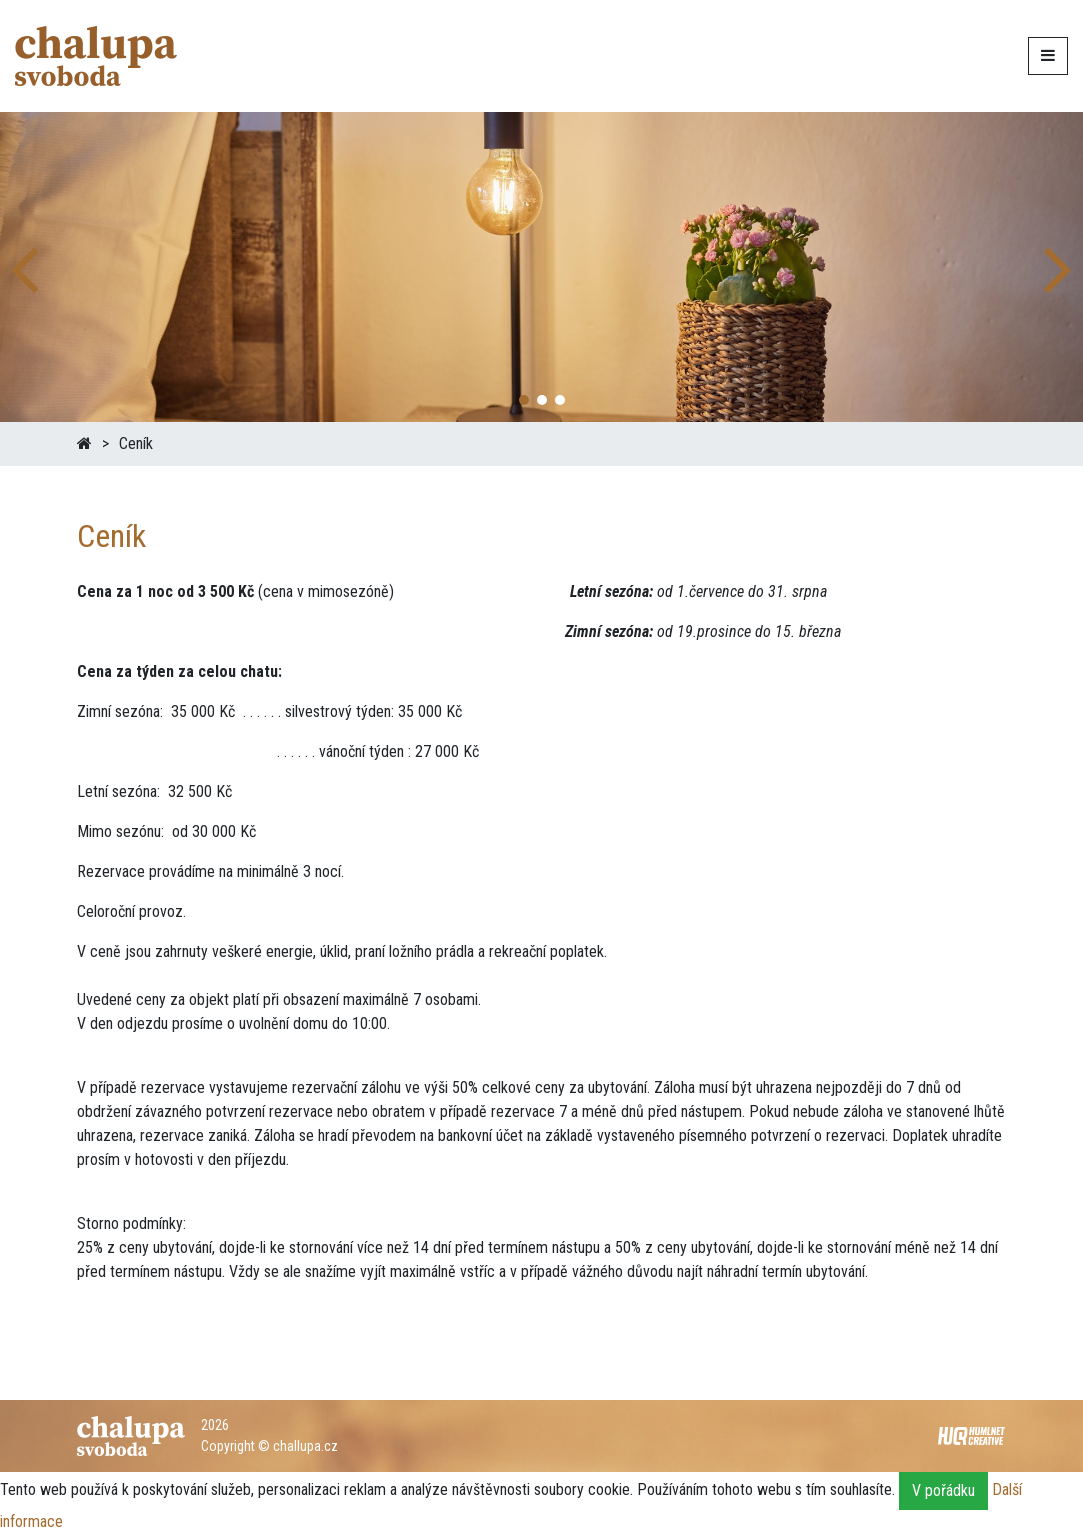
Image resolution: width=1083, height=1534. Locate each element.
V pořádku (943, 1490)
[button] (1059, 267)
